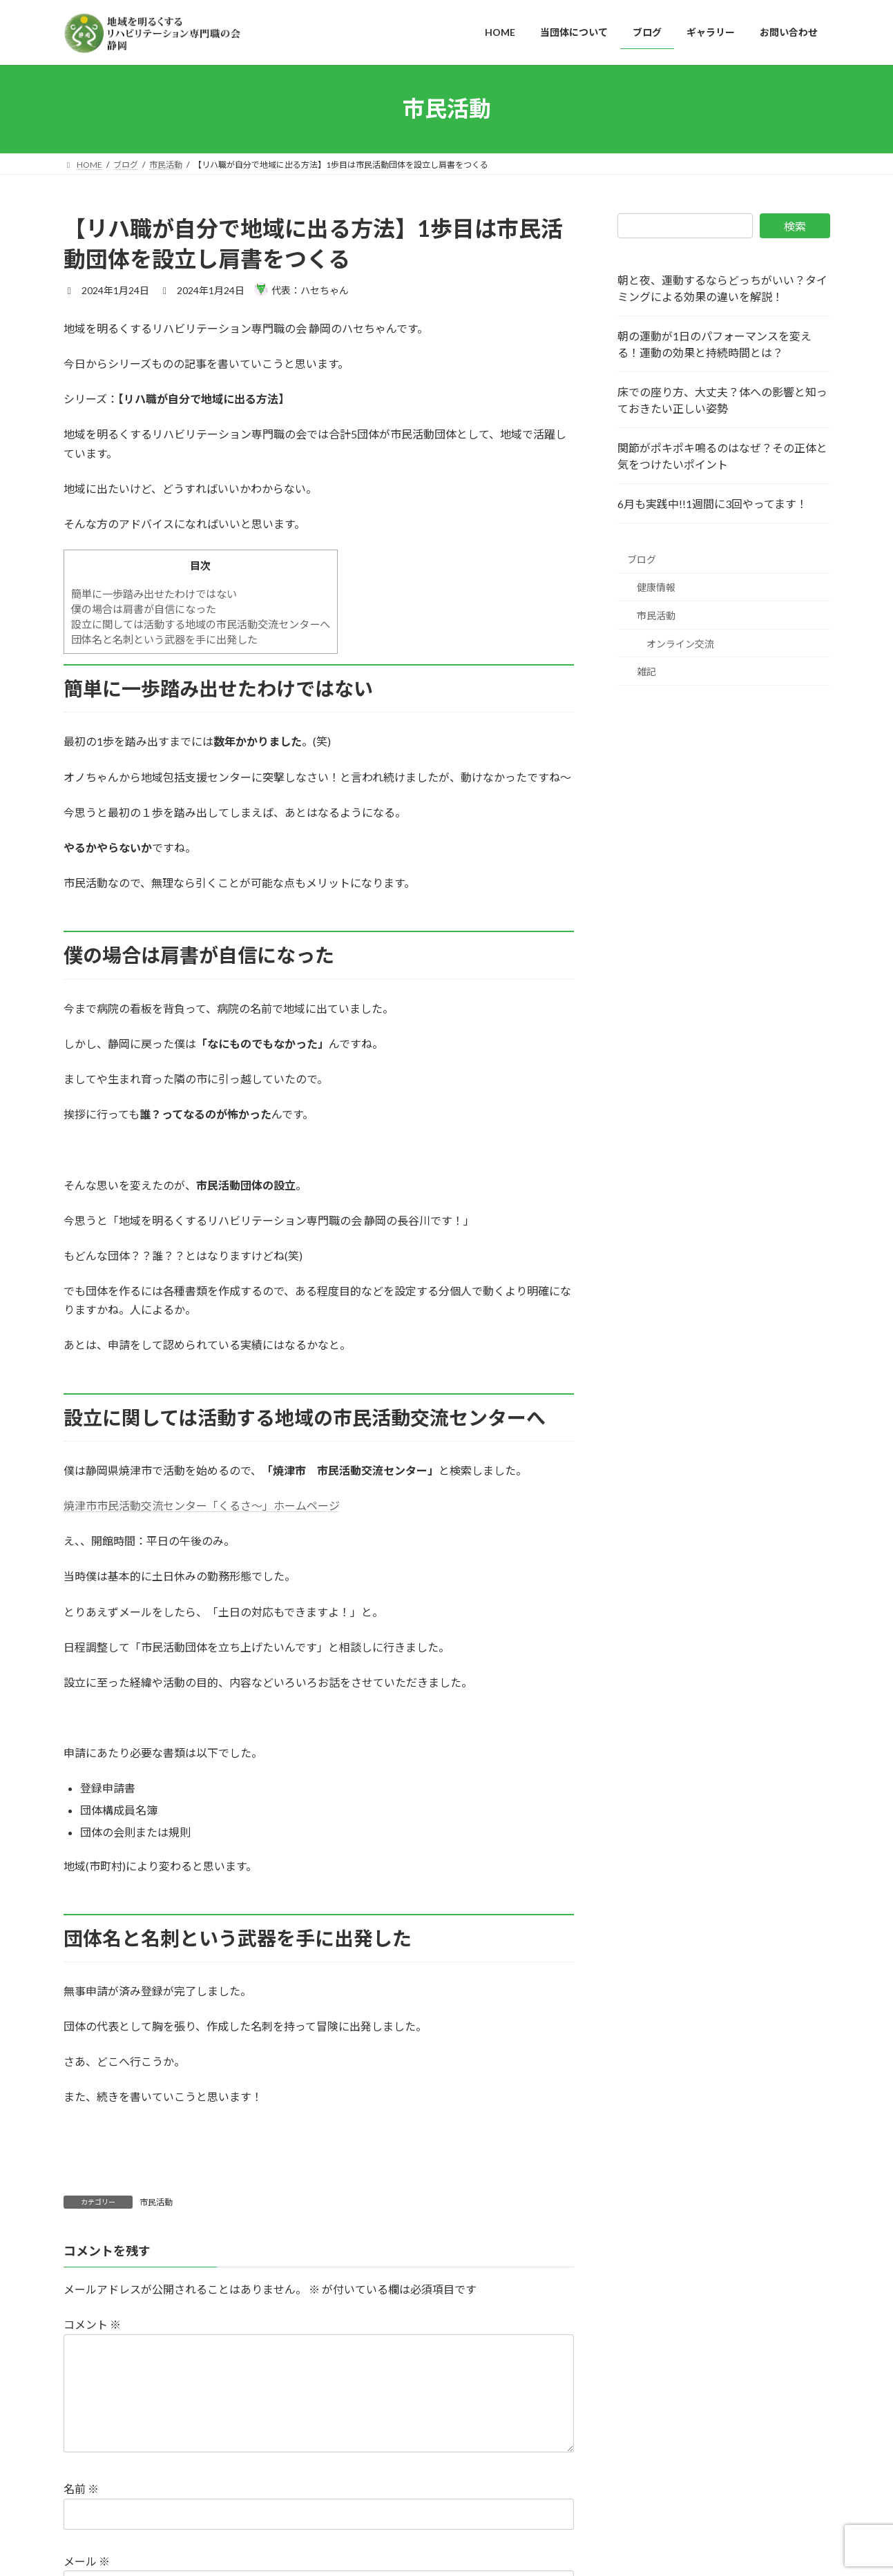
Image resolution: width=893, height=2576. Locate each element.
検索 (795, 226)
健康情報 (656, 587)
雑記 (646, 671)
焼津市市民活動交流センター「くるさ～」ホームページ (202, 1505)
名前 (81, 2511)
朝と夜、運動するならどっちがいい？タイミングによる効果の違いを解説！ (722, 288)
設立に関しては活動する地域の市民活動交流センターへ (200, 624)
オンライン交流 (680, 643)
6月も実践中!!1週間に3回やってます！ (712, 503)
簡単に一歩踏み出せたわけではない (154, 594)
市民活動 (156, 2202)
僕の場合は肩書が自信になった (143, 609)
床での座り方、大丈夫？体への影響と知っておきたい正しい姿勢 (722, 400)
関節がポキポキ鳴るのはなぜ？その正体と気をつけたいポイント (722, 456)
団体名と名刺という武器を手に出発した (164, 639)
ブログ (641, 559)
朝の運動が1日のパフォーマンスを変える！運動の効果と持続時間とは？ (714, 344)
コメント (92, 2325)
